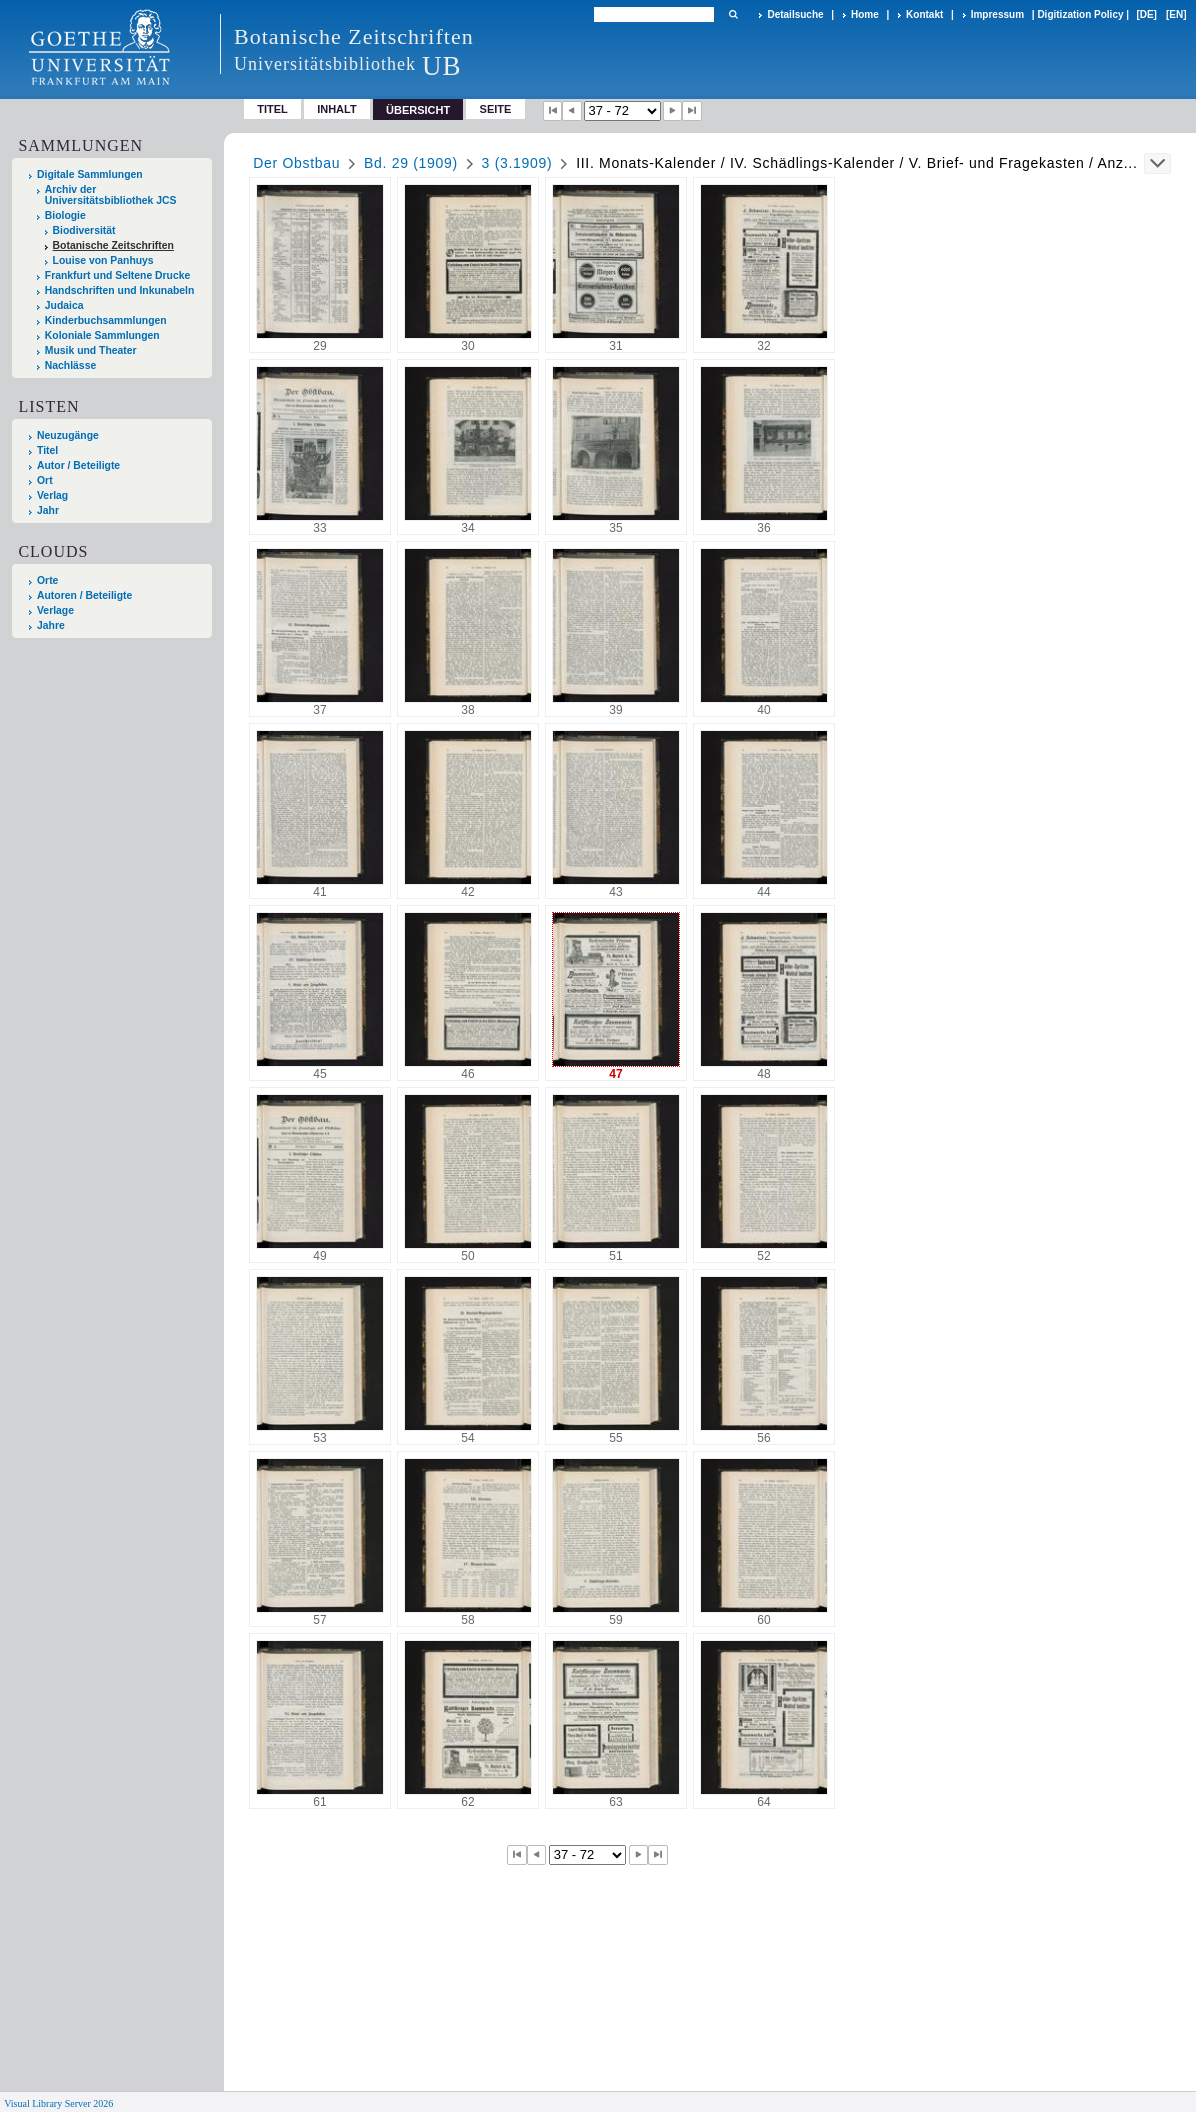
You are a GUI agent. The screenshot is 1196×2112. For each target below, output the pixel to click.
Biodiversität (84, 230)
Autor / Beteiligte (78, 465)
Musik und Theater (91, 350)
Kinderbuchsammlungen (106, 320)
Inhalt (337, 109)
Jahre (51, 625)
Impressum (997, 14)
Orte (47, 580)
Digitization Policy (1080, 14)
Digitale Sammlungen (90, 174)
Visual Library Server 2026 (58, 2103)
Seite (496, 109)
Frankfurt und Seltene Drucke (118, 275)
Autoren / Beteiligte (84, 595)
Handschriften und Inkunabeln (120, 290)
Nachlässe (70, 365)
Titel (272, 109)
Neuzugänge (68, 435)
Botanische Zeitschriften (113, 245)
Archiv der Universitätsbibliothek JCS (111, 195)
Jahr (48, 510)
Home (865, 14)
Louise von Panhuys (103, 260)
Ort (45, 480)
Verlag (52, 495)
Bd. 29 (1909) (411, 163)
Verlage (55, 610)
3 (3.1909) (517, 163)
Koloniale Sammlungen (102, 335)
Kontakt (924, 14)
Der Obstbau (296, 163)
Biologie (65, 215)
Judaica (64, 305)
